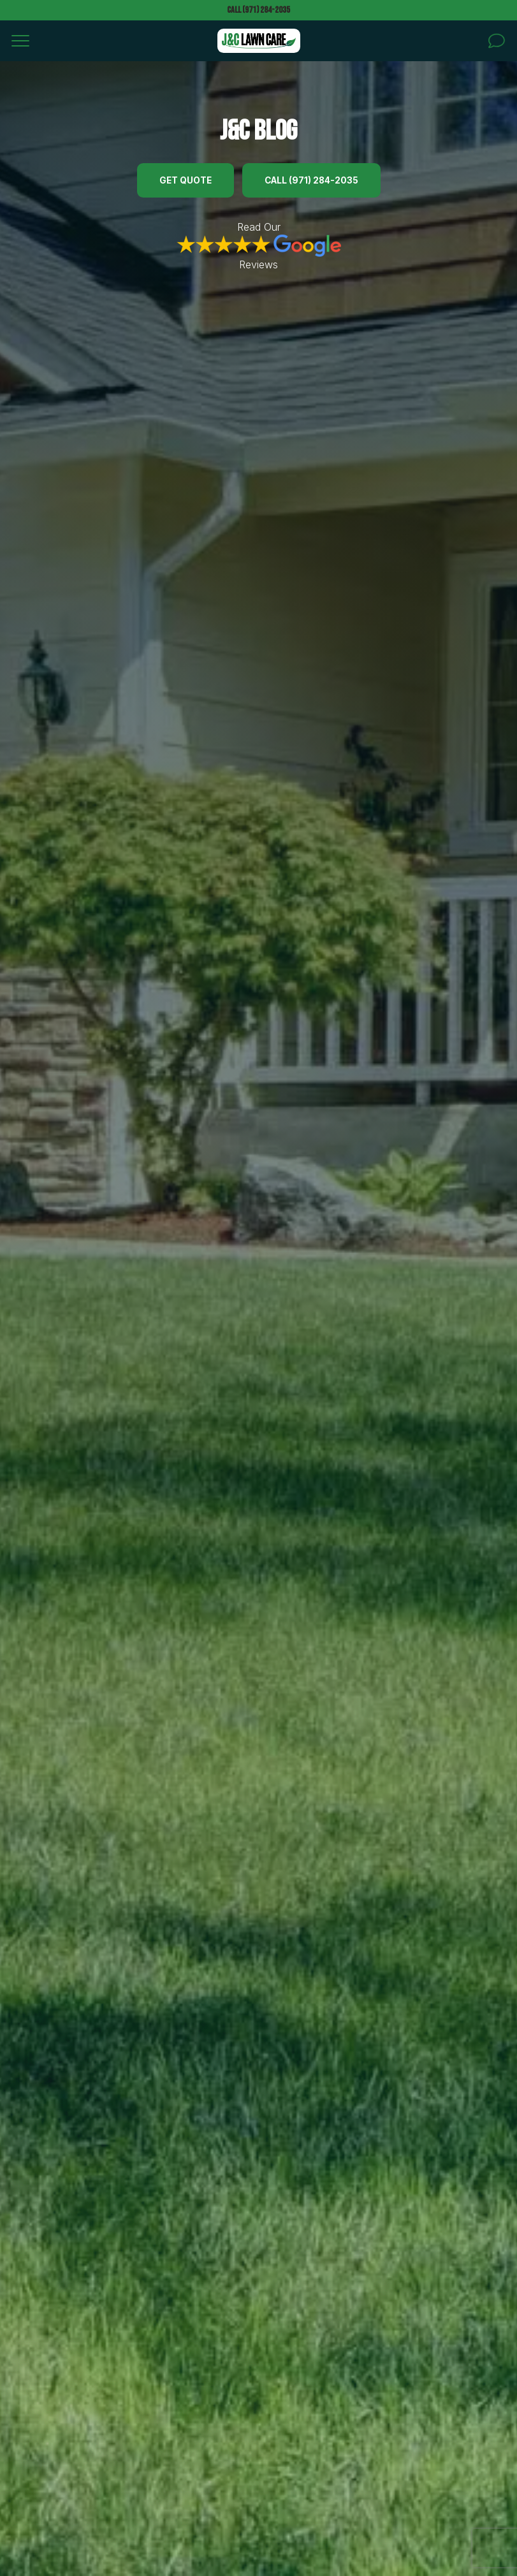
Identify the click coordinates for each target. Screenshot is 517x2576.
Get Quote (185, 180)
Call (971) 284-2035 (258, 9)
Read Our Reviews (259, 246)
